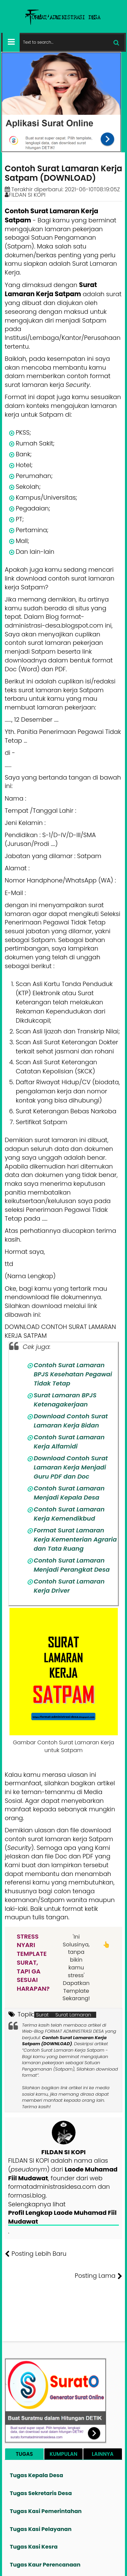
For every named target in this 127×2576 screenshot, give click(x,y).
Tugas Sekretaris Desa (41, 2493)
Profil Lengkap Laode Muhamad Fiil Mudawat (62, 2217)
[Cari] (116, 42)
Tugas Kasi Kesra (34, 2547)
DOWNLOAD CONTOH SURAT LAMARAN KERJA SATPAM (60, 1331)
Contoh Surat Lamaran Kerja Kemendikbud (69, 1514)
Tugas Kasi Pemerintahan (46, 2511)
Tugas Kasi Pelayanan (40, 2529)
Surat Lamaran (73, 2015)
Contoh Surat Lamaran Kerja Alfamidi (69, 1441)
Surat (42, 2015)
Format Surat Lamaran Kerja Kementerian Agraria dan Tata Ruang (75, 1539)
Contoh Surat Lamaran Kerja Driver (69, 1586)
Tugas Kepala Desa (36, 2475)
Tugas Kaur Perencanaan (45, 2565)
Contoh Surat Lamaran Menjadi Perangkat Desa (72, 1565)
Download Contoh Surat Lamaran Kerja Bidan (71, 1420)
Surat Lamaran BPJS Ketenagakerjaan (65, 1400)
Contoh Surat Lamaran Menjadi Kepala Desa (69, 1493)
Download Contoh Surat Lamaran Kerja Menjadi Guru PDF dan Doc (71, 1467)
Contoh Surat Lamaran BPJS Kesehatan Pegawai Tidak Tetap (73, 1374)
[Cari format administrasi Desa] (72, 42)
